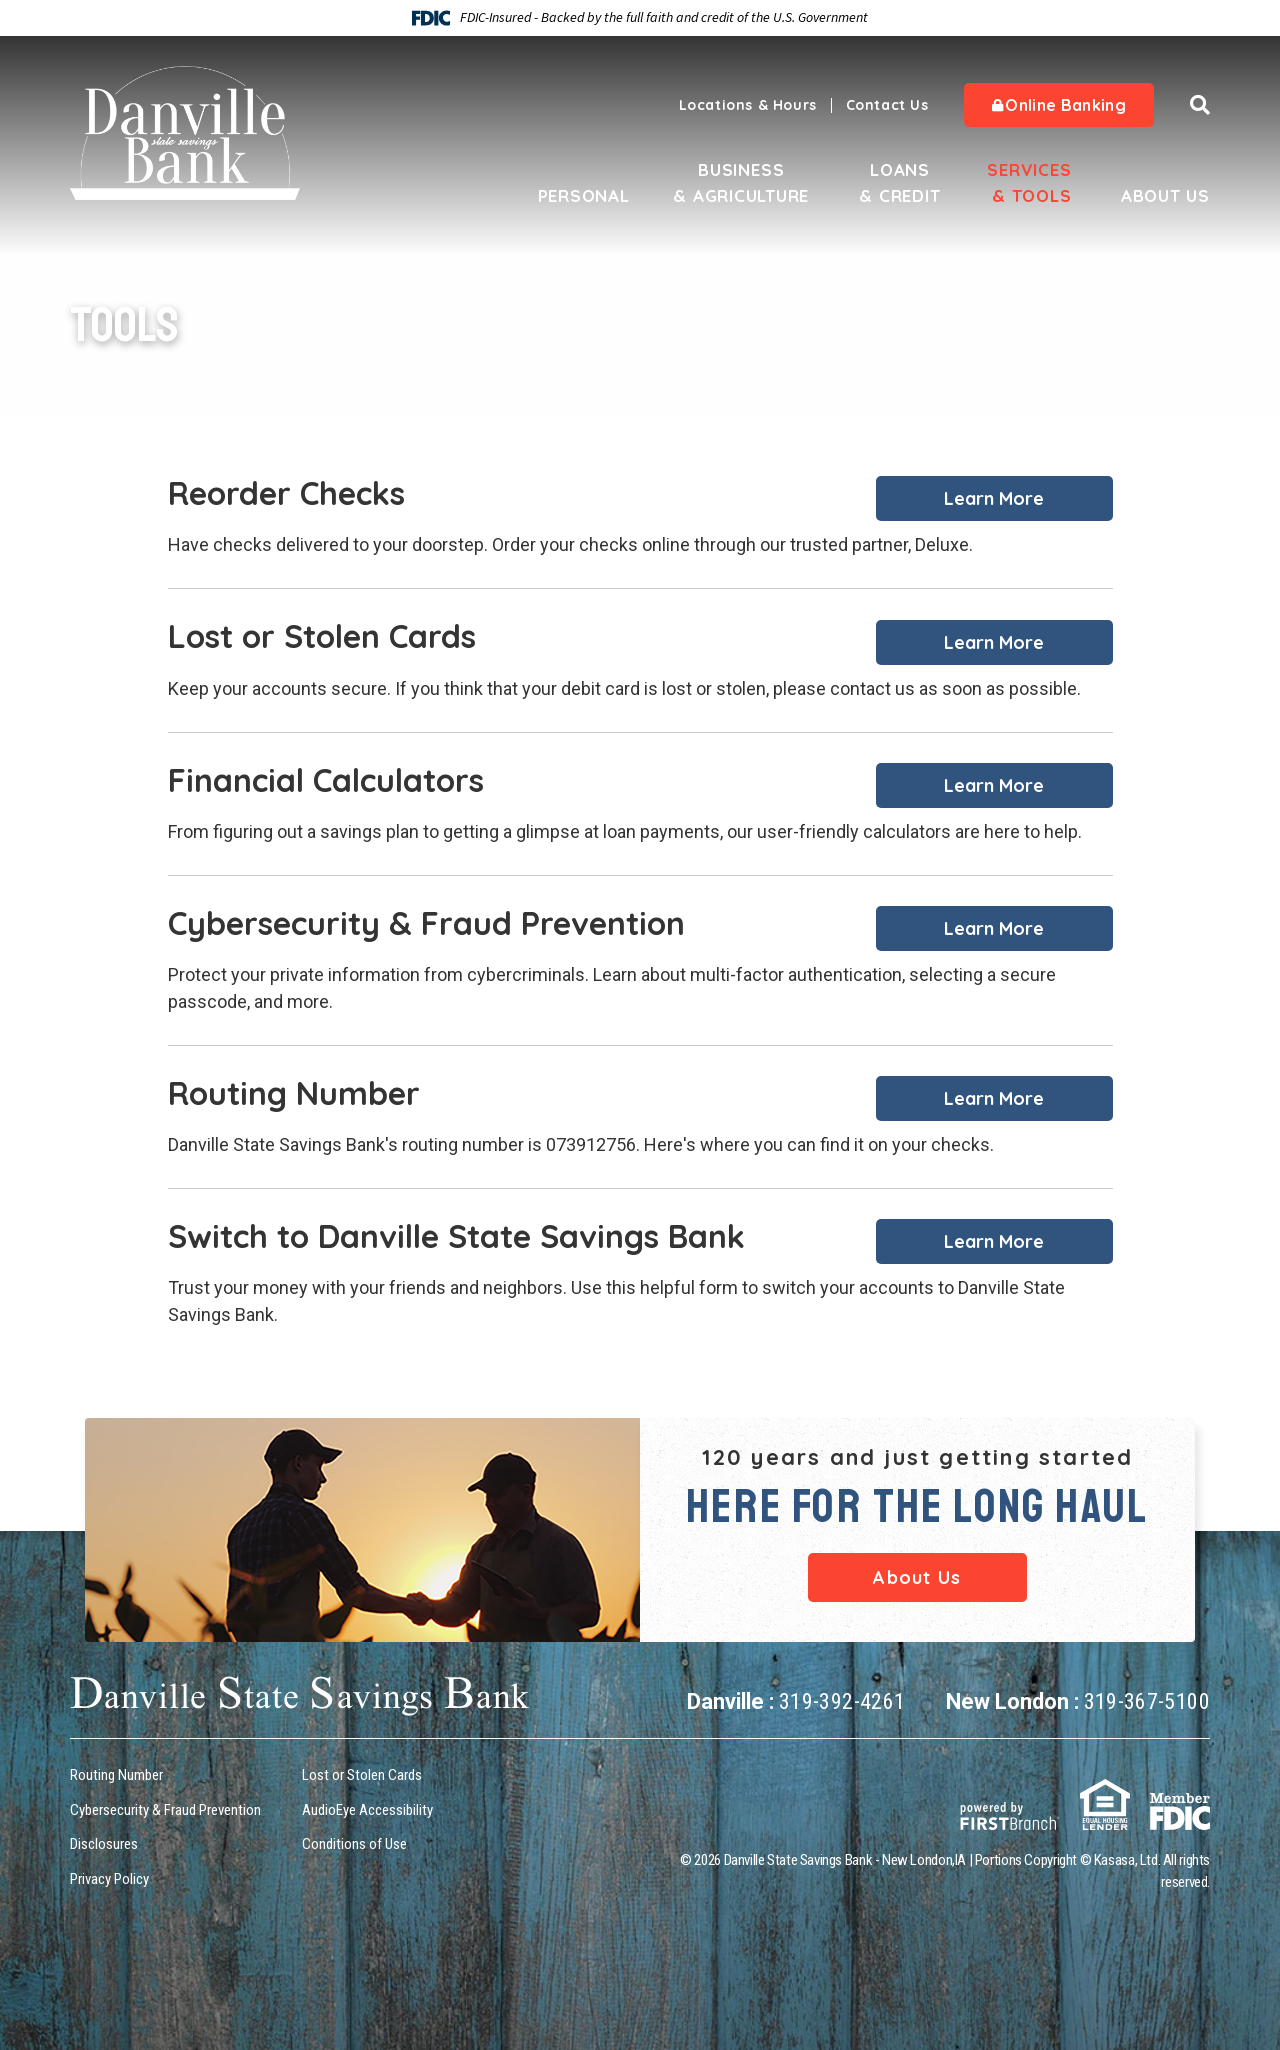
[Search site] (1200, 105)
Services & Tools (1029, 182)
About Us (1165, 195)
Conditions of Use (354, 1844)
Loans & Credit (899, 182)
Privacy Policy (109, 1879)
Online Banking (1059, 105)
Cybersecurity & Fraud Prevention (165, 1810)
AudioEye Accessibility (367, 1810)
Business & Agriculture (741, 182)
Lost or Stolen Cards (362, 1775)
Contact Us (887, 105)
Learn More (994, 498)
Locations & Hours (748, 105)
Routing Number (116, 1775)
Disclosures (104, 1844)
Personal (583, 195)
